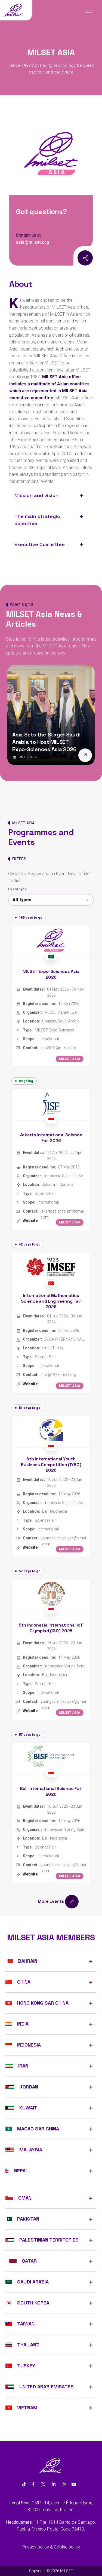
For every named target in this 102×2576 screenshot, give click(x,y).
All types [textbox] (22, 899)
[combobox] (51, 900)
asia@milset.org (32, 242)
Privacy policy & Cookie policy (51, 2547)
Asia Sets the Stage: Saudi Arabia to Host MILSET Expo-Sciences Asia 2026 (46, 742)
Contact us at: (29, 235)
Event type (17, 889)
